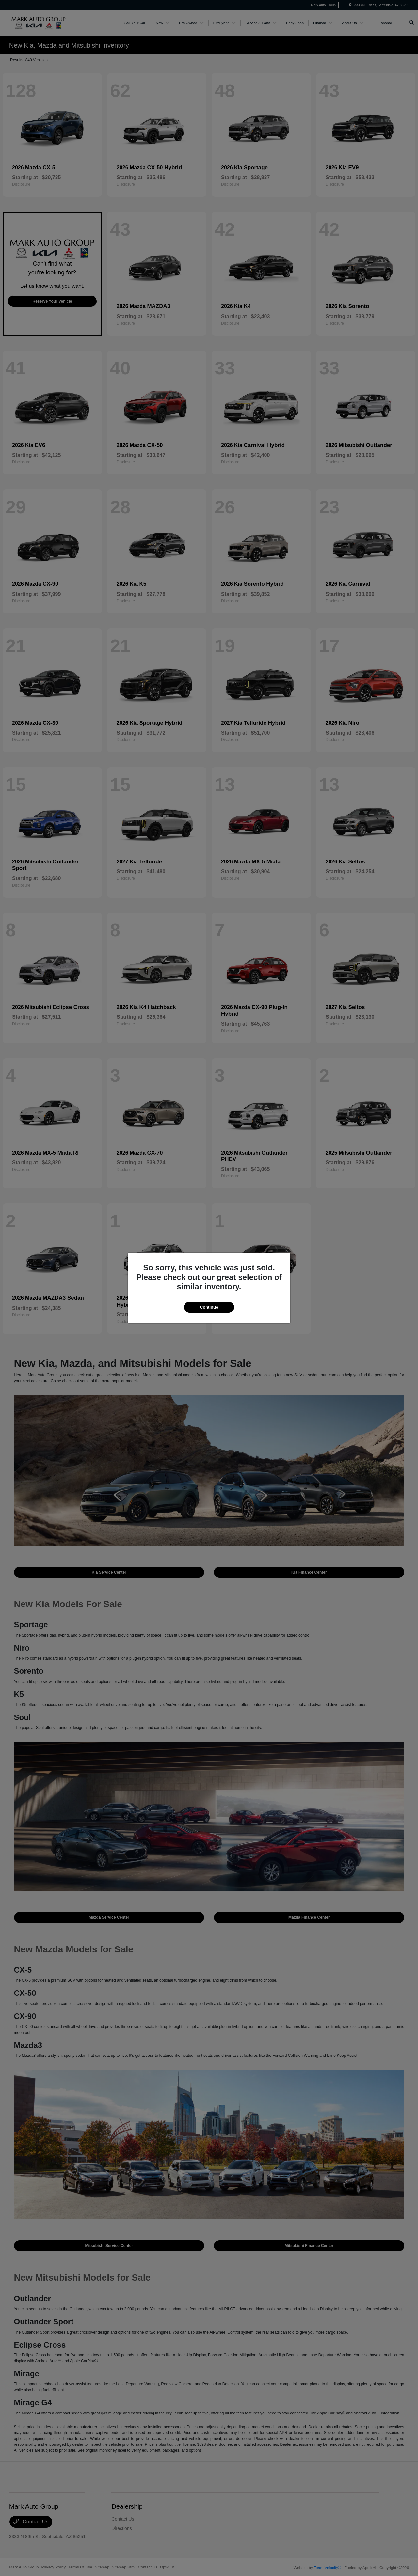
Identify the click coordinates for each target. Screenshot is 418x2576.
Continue (209, 1307)
